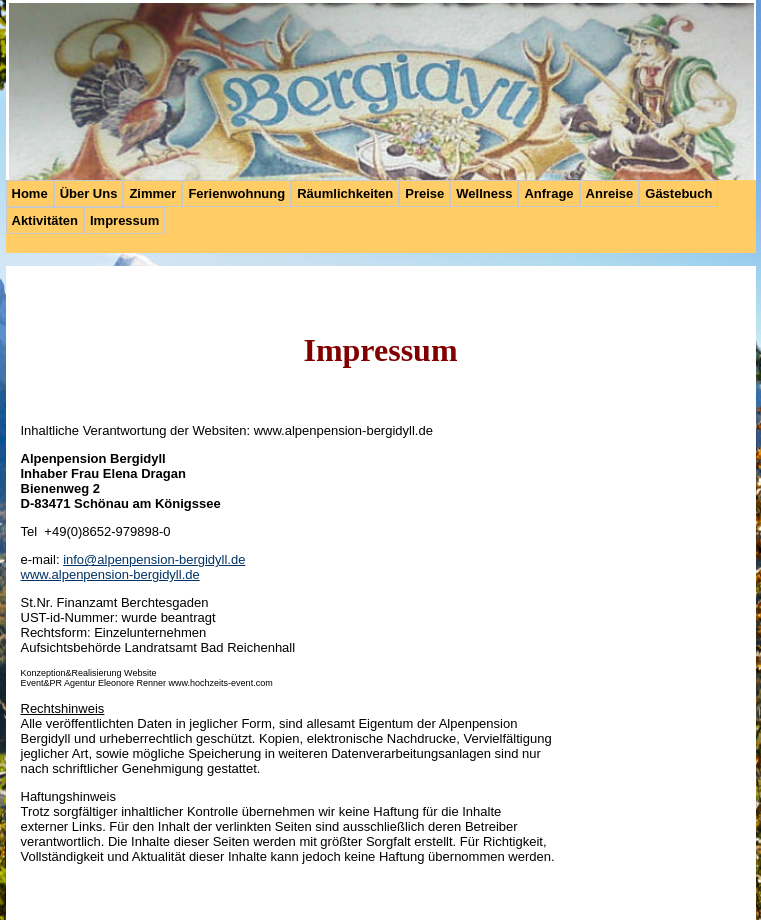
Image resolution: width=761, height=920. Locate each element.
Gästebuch (678, 193)
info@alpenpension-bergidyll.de (154, 559)
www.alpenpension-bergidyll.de (110, 574)
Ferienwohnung (236, 193)
